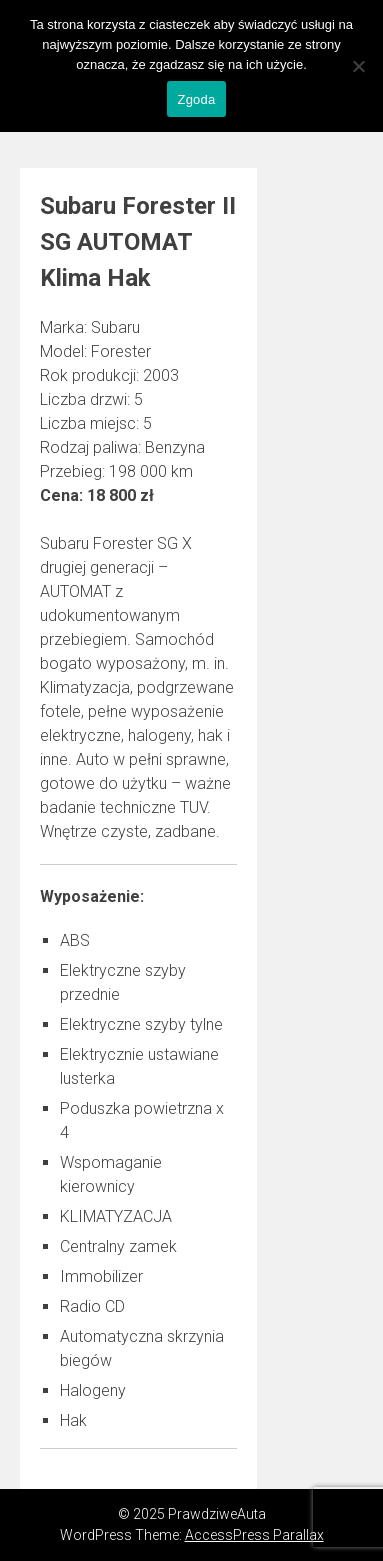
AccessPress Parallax (254, 1535)
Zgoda (196, 99)
